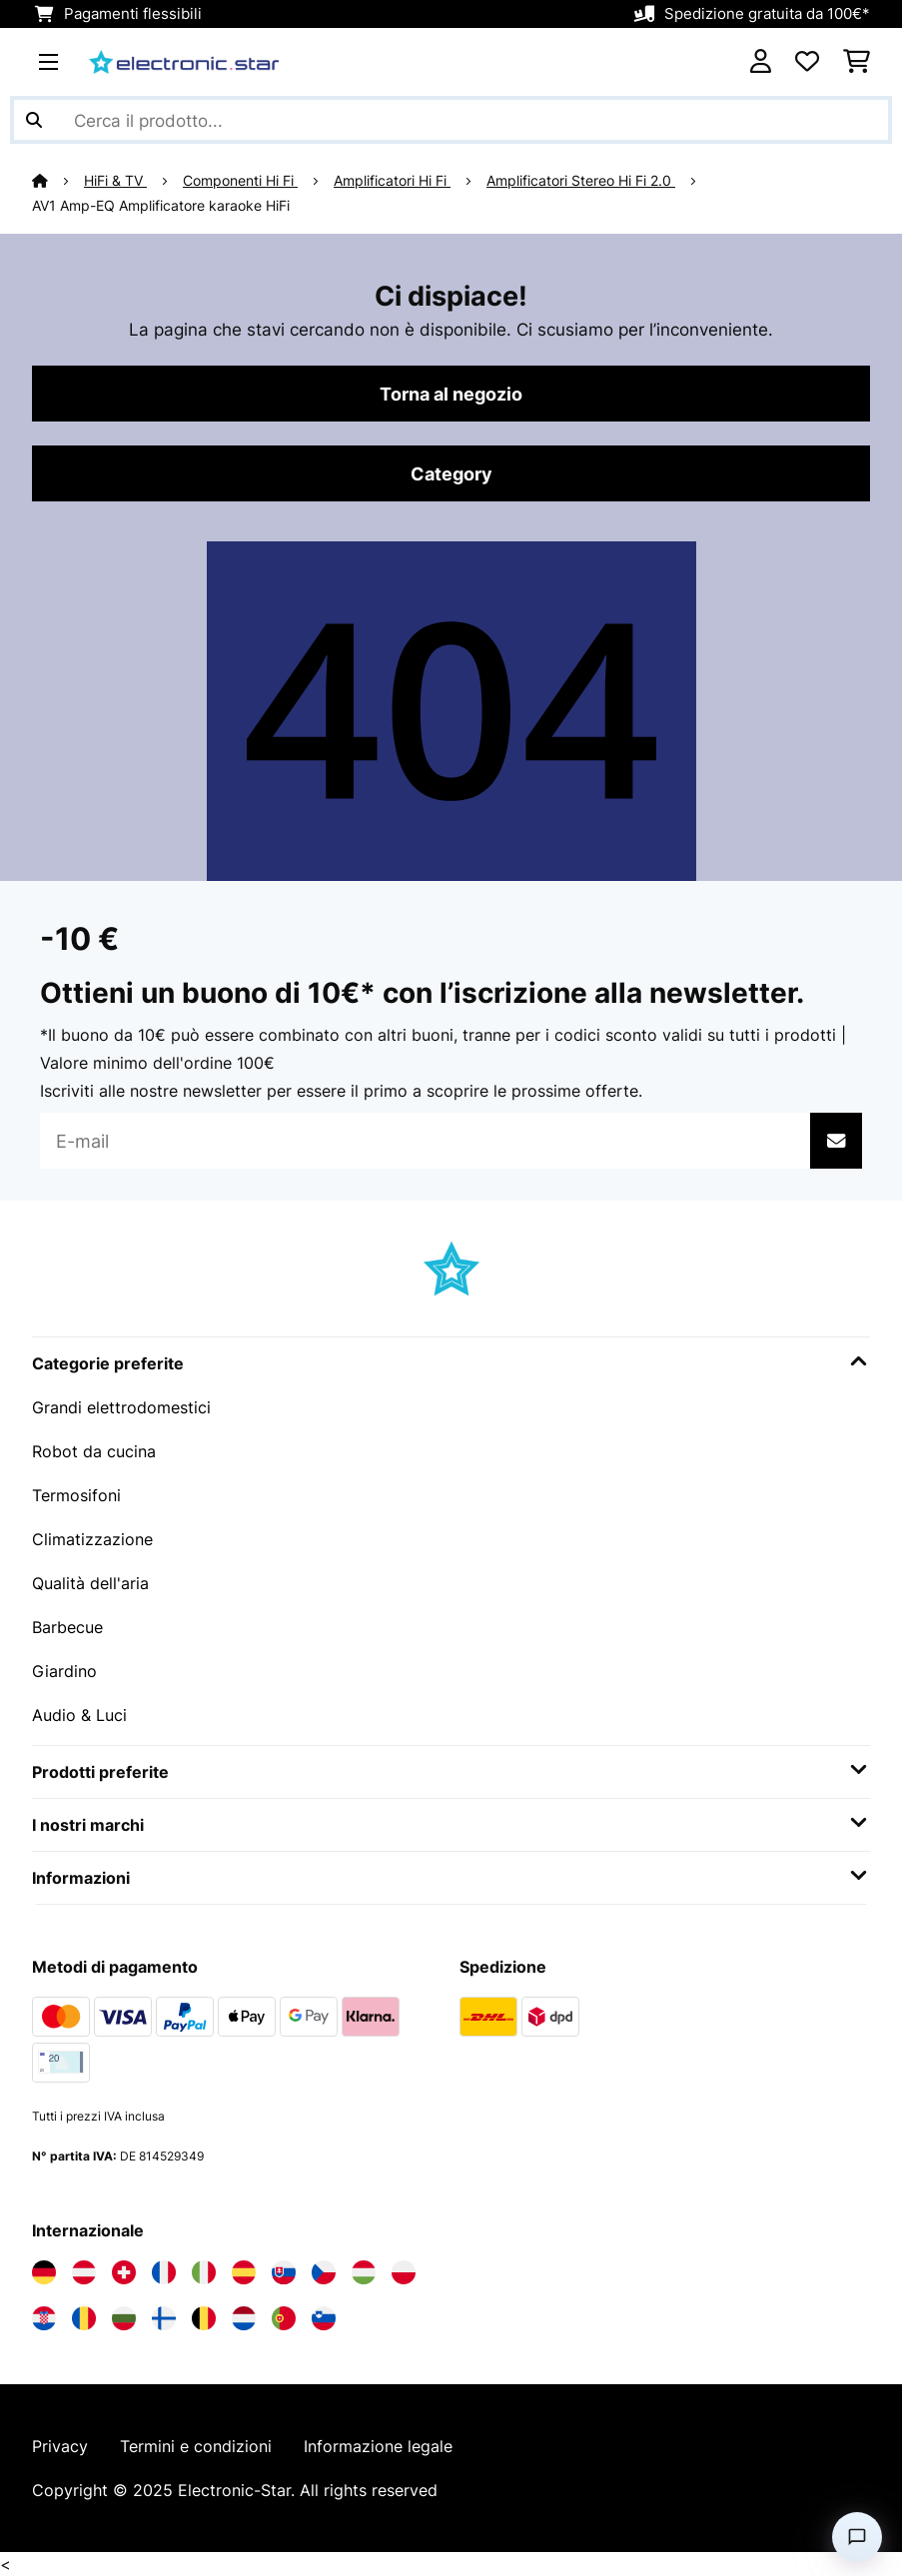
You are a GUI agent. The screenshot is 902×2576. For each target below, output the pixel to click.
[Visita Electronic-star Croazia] (44, 2318)
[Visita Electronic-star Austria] (84, 2272)
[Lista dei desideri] (807, 62)
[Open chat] (857, 2537)
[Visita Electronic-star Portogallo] (284, 2318)
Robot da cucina (94, 1451)
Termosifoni (76, 1495)
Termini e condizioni (196, 2446)
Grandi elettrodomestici (121, 1407)
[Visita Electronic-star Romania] (84, 2318)
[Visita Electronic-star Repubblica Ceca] (324, 2272)
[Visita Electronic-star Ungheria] (364, 2272)
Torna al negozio (451, 394)
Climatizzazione (92, 1539)
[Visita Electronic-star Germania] (44, 2272)
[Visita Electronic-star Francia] (164, 2272)
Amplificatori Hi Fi (392, 181)
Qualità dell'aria (90, 1583)
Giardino (64, 1671)
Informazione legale (378, 2446)
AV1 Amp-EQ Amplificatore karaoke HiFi (161, 206)
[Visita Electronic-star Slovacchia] (284, 2272)
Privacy (60, 2446)
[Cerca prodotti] (451, 120)
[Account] (760, 62)
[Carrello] (856, 62)
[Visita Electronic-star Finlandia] (164, 2318)
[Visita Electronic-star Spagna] (244, 2272)
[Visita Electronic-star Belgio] (204, 2318)
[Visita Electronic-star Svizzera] (124, 2272)
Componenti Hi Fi (240, 181)
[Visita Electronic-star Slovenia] (324, 2318)
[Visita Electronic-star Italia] (204, 2272)
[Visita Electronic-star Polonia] (404, 2272)
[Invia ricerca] (34, 120)
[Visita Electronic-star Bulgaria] (124, 2318)
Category (451, 473)
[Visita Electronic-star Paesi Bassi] (244, 2318)
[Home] (58, 181)
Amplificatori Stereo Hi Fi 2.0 (580, 181)
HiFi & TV (115, 181)
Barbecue (67, 1627)
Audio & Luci (79, 1715)
